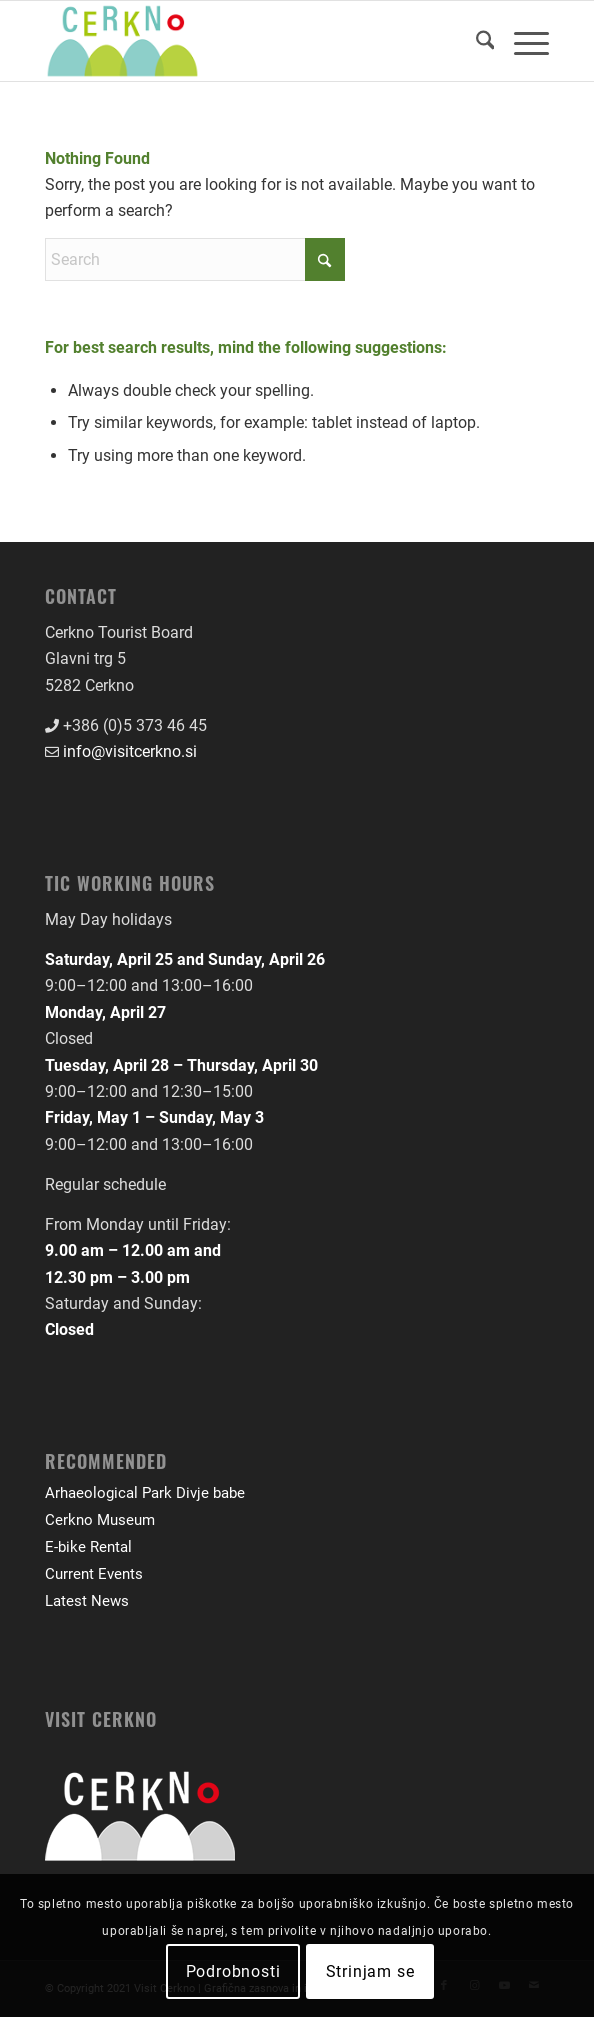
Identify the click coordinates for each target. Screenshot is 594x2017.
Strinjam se (370, 1971)
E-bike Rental (88, 1547)
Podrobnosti (233, 1971)
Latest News (87, 1601)
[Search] (475, 41)
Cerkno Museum (100, 1520)
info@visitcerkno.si (130, 751)
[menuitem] (475, 41)
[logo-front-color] (247, 41)
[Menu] (521, 41)
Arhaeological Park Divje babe (145, 1493)
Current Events (94, 1574)
